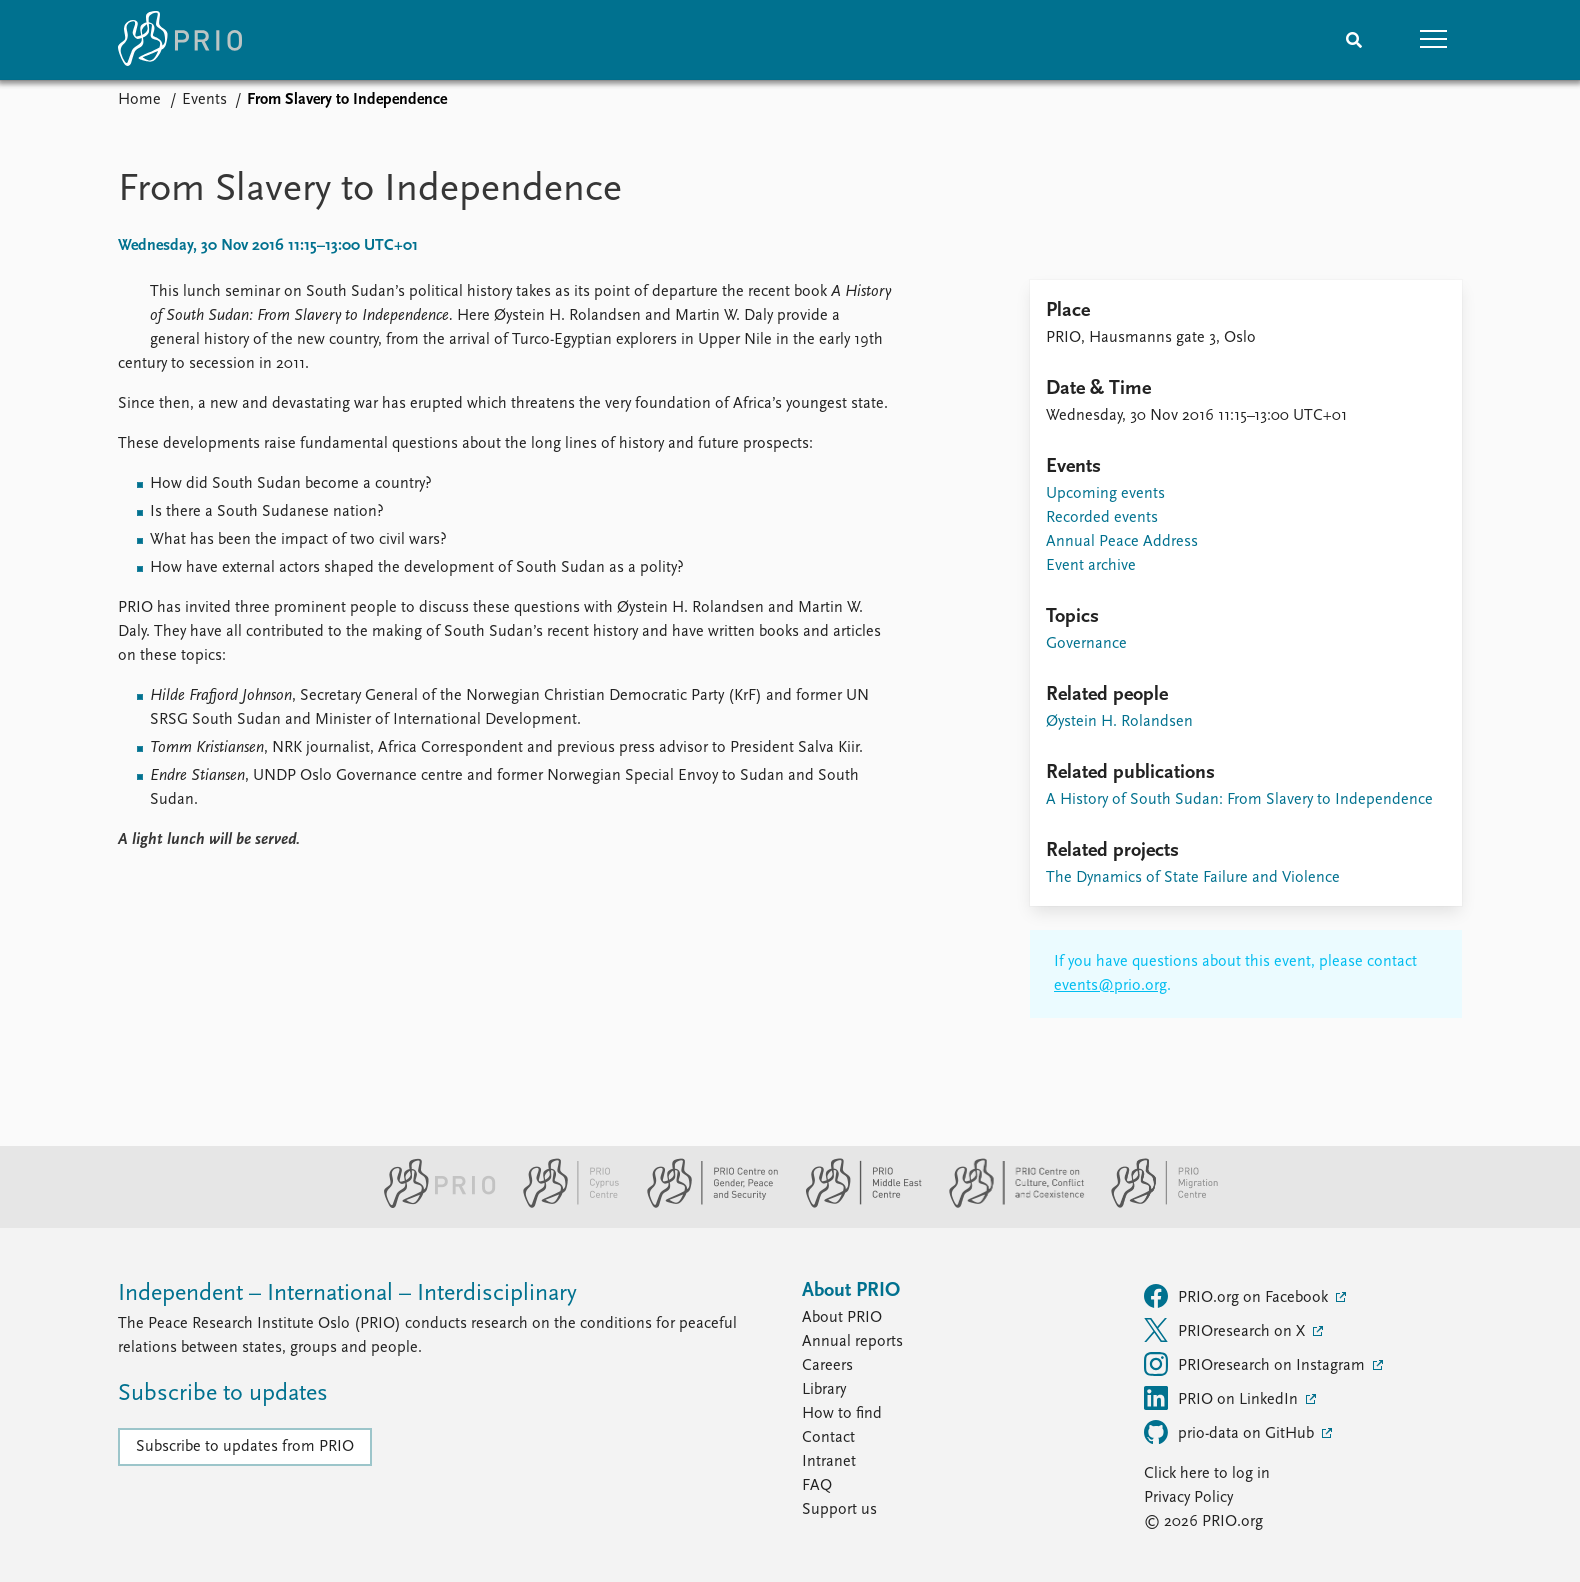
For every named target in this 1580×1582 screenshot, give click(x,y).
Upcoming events (1105, 494)
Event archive (1091, 566)
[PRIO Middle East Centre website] (855, 1204)
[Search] (1354, 40)
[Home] (180, 40)
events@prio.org (1110, 986)
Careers (827, 1366)
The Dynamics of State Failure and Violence (1193, 878)
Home (139, 100)
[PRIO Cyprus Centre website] (563, 1204)
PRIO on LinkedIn (1223, 1398)
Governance (1086, 644)
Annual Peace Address (1122, 542)
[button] (1434, 40)
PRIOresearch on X (1226, 1330)
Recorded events (1102, 518)
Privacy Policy (1188, 1498)
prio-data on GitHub (1231, 1432)
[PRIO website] (431, 1204)
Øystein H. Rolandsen (1119, 722)
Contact (828, 1438)
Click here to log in (1207, 1474)
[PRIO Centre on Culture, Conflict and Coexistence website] (1008, 1204)
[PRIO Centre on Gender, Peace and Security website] (704, 1204)
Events (204, 100)
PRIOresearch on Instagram (1256, 1364)
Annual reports (852, 1342)
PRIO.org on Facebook (1238, 1296)
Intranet (829, 1462)
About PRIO (842, 1318)
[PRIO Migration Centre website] (1154, 1204)
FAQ (817, 1486)
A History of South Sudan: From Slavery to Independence (1239, 800)
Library (824, 1390)
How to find (842, 1414)
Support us (839, 1510)
